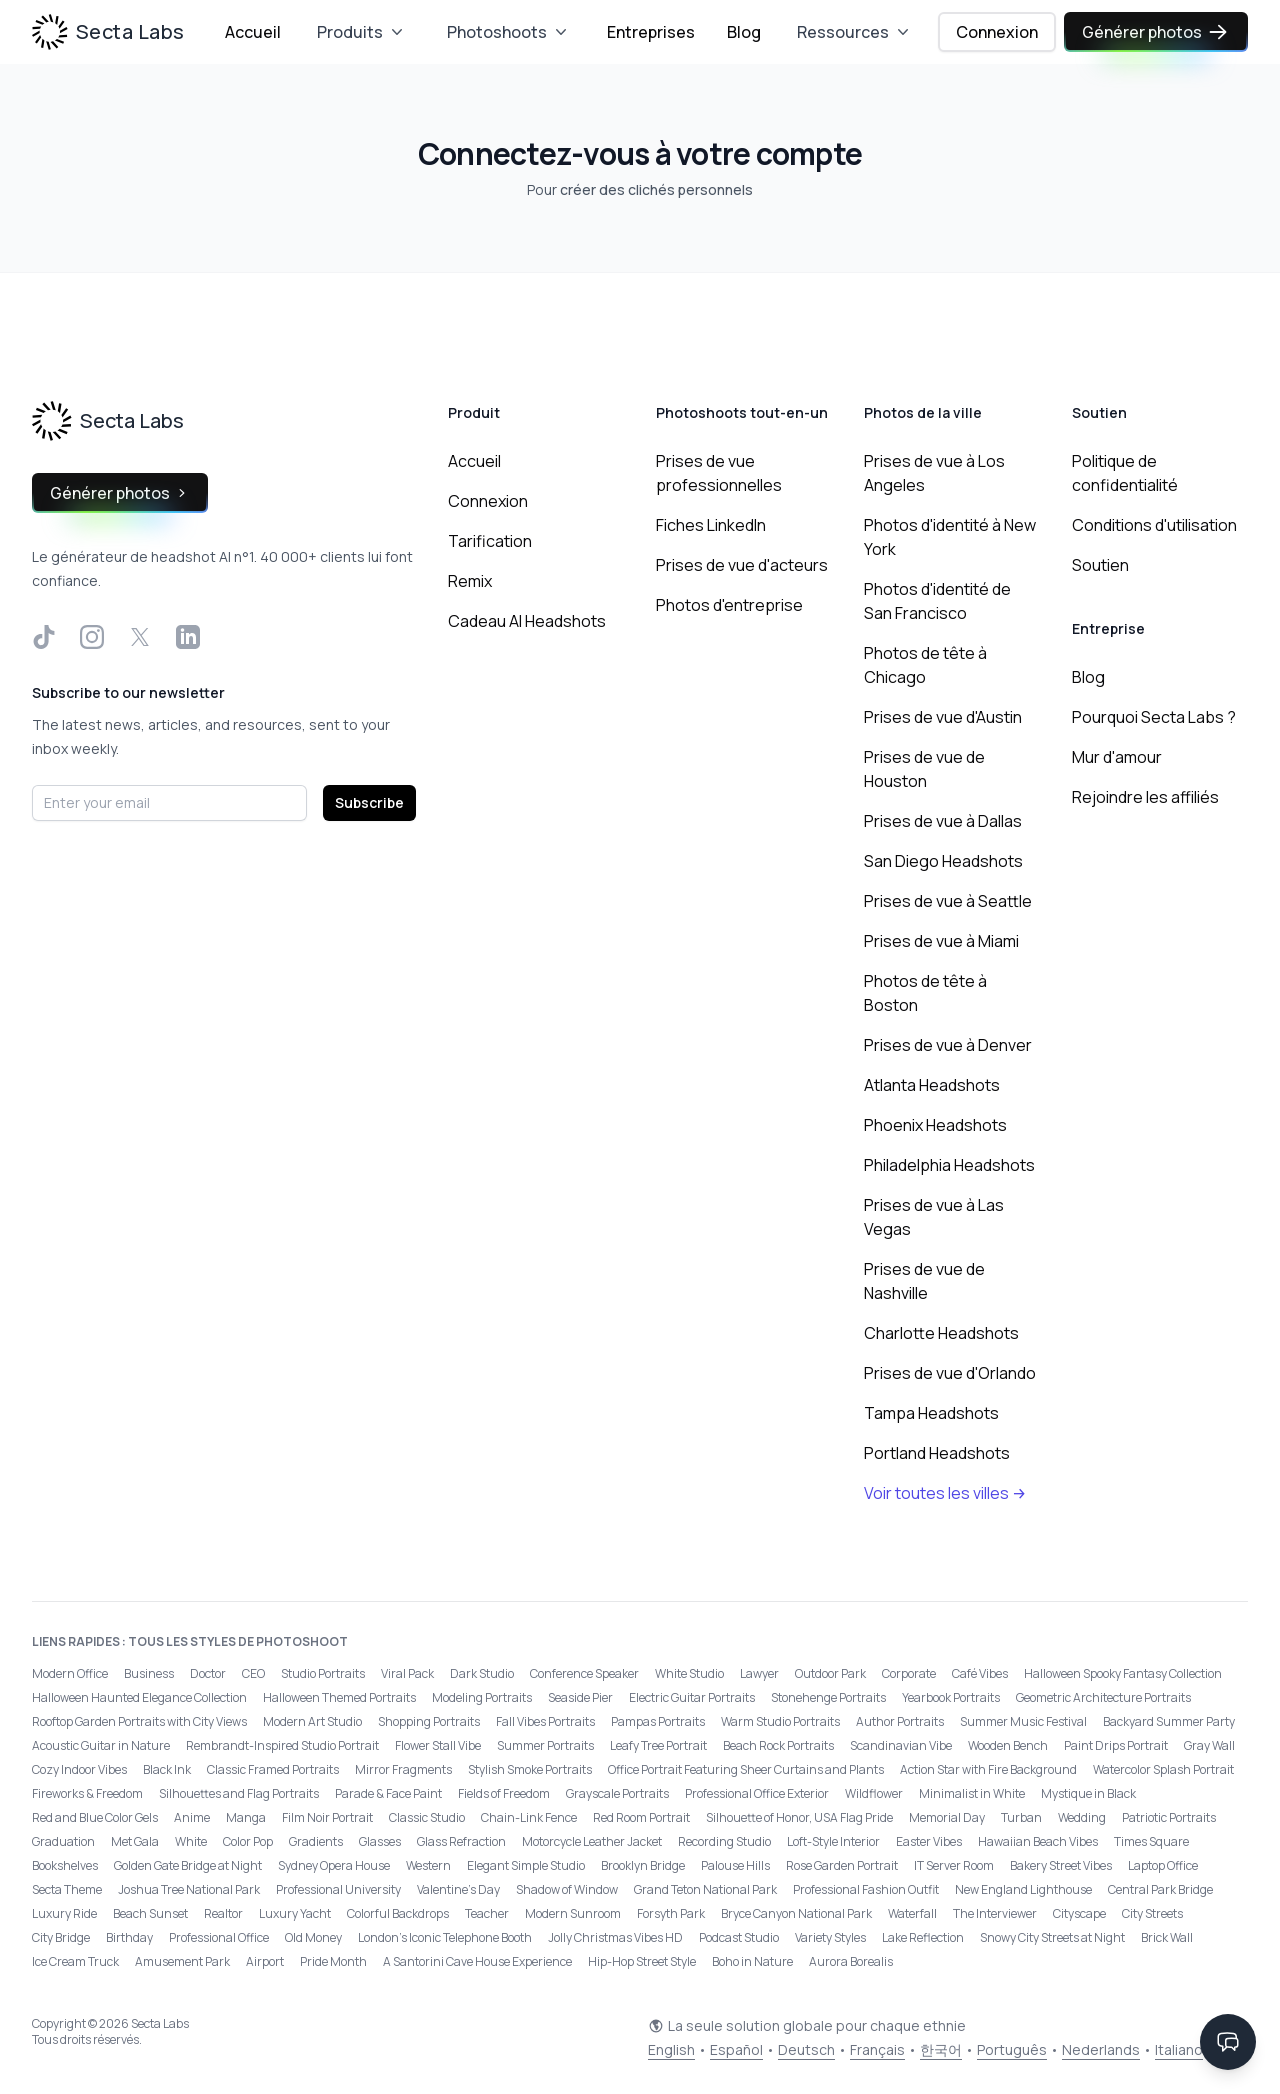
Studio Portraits (323, 1673)
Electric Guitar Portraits (692, 1697)
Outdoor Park (830, 1673)
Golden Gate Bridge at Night (188, 1865)
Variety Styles (830, 1937)
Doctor (208, 1673)
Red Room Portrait (641, 1817)
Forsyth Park (671, 1913)
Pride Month (333, 1961)
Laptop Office (1163, 1865)
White (191, 1841)
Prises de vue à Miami (941, 941)
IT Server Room (954, 1865)
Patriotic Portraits (1169, 1817)
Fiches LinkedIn (711, 525)
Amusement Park (182, 1961)
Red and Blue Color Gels (95, 1817)
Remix (470, 581)
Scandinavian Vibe (901, 1745)
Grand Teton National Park (705, 1889)
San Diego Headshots (943, 861)
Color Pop (248, 1841)
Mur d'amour (1117, 757)
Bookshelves (65, 1865)
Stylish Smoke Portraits (530, 1769)
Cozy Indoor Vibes (79, 1769)
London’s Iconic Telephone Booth (445, 1937)
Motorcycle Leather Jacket (592, 1841)
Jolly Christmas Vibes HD (615, 1937)
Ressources (855, 32)
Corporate (909, 1673)
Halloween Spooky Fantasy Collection (1123, 1673)
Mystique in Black (1088, 1793)
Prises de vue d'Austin (943, 717)
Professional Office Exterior (757, 1793)
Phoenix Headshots (935, 1125)
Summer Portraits (545, 1745)
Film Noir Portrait (327, 1817)
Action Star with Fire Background (988, 1769)
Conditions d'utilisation (1154, 525)
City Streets (1152, 1913)
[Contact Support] (1228, 2042)
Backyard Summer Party (1169, 1721)
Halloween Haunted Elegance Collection (139, 1697)
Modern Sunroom (573, 1913)
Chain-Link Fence (529, 1817)
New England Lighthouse (1023, 1889)
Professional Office (219, 1937)
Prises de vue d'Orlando (950, 1373)
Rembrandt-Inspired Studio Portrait (282, 1745)
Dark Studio (482, 1673)
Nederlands (1101, 2049)
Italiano (1179, 2049)
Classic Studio (427, 1817)
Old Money (313, 1937)
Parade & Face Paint (388, 1793)
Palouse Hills (735, 1865)
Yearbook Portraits (951, 1697)
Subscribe (369, 802)
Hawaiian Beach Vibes (1038, 1841)
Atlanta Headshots (932, 1085)
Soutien (1100, 565)
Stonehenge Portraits (828, 1697)
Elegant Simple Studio (526, 1865)
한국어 (941, 2049)
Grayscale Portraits (617, 1793)
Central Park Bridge (1160, 1889)
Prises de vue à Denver (948, 1045)
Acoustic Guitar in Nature (101, 1745)
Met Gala (135, 1841)
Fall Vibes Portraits (545, 1721)
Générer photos (1156, 32)
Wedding (1082, 1817)
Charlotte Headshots (941, 1333)
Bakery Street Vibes (1061, 1865)
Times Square (1151, 1841)
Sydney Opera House (334, 1865)
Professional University (338, 1889)
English (671, 2049)
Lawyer (759, 1673)
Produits (362, 32)
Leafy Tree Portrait (658, 1745)
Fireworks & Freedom (87, 1793)
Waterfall (912, 1913)
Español (736, 2049)
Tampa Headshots (931, 1413)
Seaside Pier (580, 1697)
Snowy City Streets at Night (1052, 1937)
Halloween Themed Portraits (339, 1697)
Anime (192, 1817)
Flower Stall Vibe (438, 1745)
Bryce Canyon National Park (796, 1913)
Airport (265, 1961)
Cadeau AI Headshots (527, 621)
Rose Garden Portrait (842, 1865)
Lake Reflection (923, 1937)
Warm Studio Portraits (780, 1721)
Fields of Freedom (504, 1793)
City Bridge (61, 1937)
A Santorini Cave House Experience (477, 1961)
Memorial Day (947, 1817)
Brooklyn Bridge (643, 1865)
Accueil (253, 32)
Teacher (487, 1913)
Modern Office (70, 1673)
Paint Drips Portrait (1116, 1745)
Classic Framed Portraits (273, 1769)
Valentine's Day (458, 1889)
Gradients (316, 1841)
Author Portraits (900, 1721)
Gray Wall (1209, 1745)
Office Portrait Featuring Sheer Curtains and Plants (746, 1769)
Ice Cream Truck (75, 1961)
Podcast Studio (739, 1937)
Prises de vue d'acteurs (742, 565)
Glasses (380, 1841)
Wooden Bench (1008, 1745)
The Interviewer (995, 1913)
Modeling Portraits (482, 1697)
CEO (253, 1673)
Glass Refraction (461, 1841)
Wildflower (874, 1793)
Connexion (997, 32)
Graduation (63, 1841)
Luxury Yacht (295, 1913)
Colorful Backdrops (398, 1913)
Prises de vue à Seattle (948, 901)
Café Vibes (980, 1673)
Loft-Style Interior (833, 1841)
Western (428, 1865)
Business (149, 1673)
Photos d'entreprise (729, 605)
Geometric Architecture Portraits (1103, 1697)
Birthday (129, 1937)
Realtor (223, 1913)
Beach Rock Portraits (778, 1745)
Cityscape (1079, 1913)
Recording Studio (724, 1841)
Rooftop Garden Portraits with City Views (139, 1721)
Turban (1021, 1817)
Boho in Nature (752, 1961)
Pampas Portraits (658, 1721)
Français (877, 2049)
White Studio (689, 1673)
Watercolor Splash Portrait (1163, 1769)
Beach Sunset (150, 1913)
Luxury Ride (64, 1913)
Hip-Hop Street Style (642, 1961)
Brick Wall (1167, 1937)
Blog (744, 32)
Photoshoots (509, 32)
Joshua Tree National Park (189, 1889)
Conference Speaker (584, 1673)
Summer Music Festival (1023, 1721)
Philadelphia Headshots (949, 1165)
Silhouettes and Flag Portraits (239, 1793)
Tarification (490, 541)
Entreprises (651, 32)
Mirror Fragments (403, 1769)
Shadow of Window (567, 1889)
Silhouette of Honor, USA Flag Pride (799, 1817)
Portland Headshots (937, 1453)
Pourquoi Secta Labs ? (1154, 717)
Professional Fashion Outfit (866, 1889)
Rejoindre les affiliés (1145, 797)
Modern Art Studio (312, 1721)
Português (1012, 2049)
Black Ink (167, 1769)
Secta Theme (67, 1889)
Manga (246, 1817)
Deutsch (806, 2049)
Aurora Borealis (851, 1961)
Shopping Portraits (429, 1721)
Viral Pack (407, 1673)
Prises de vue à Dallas (943, 821)
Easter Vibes (929, 1841)
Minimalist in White (972, 1793)
